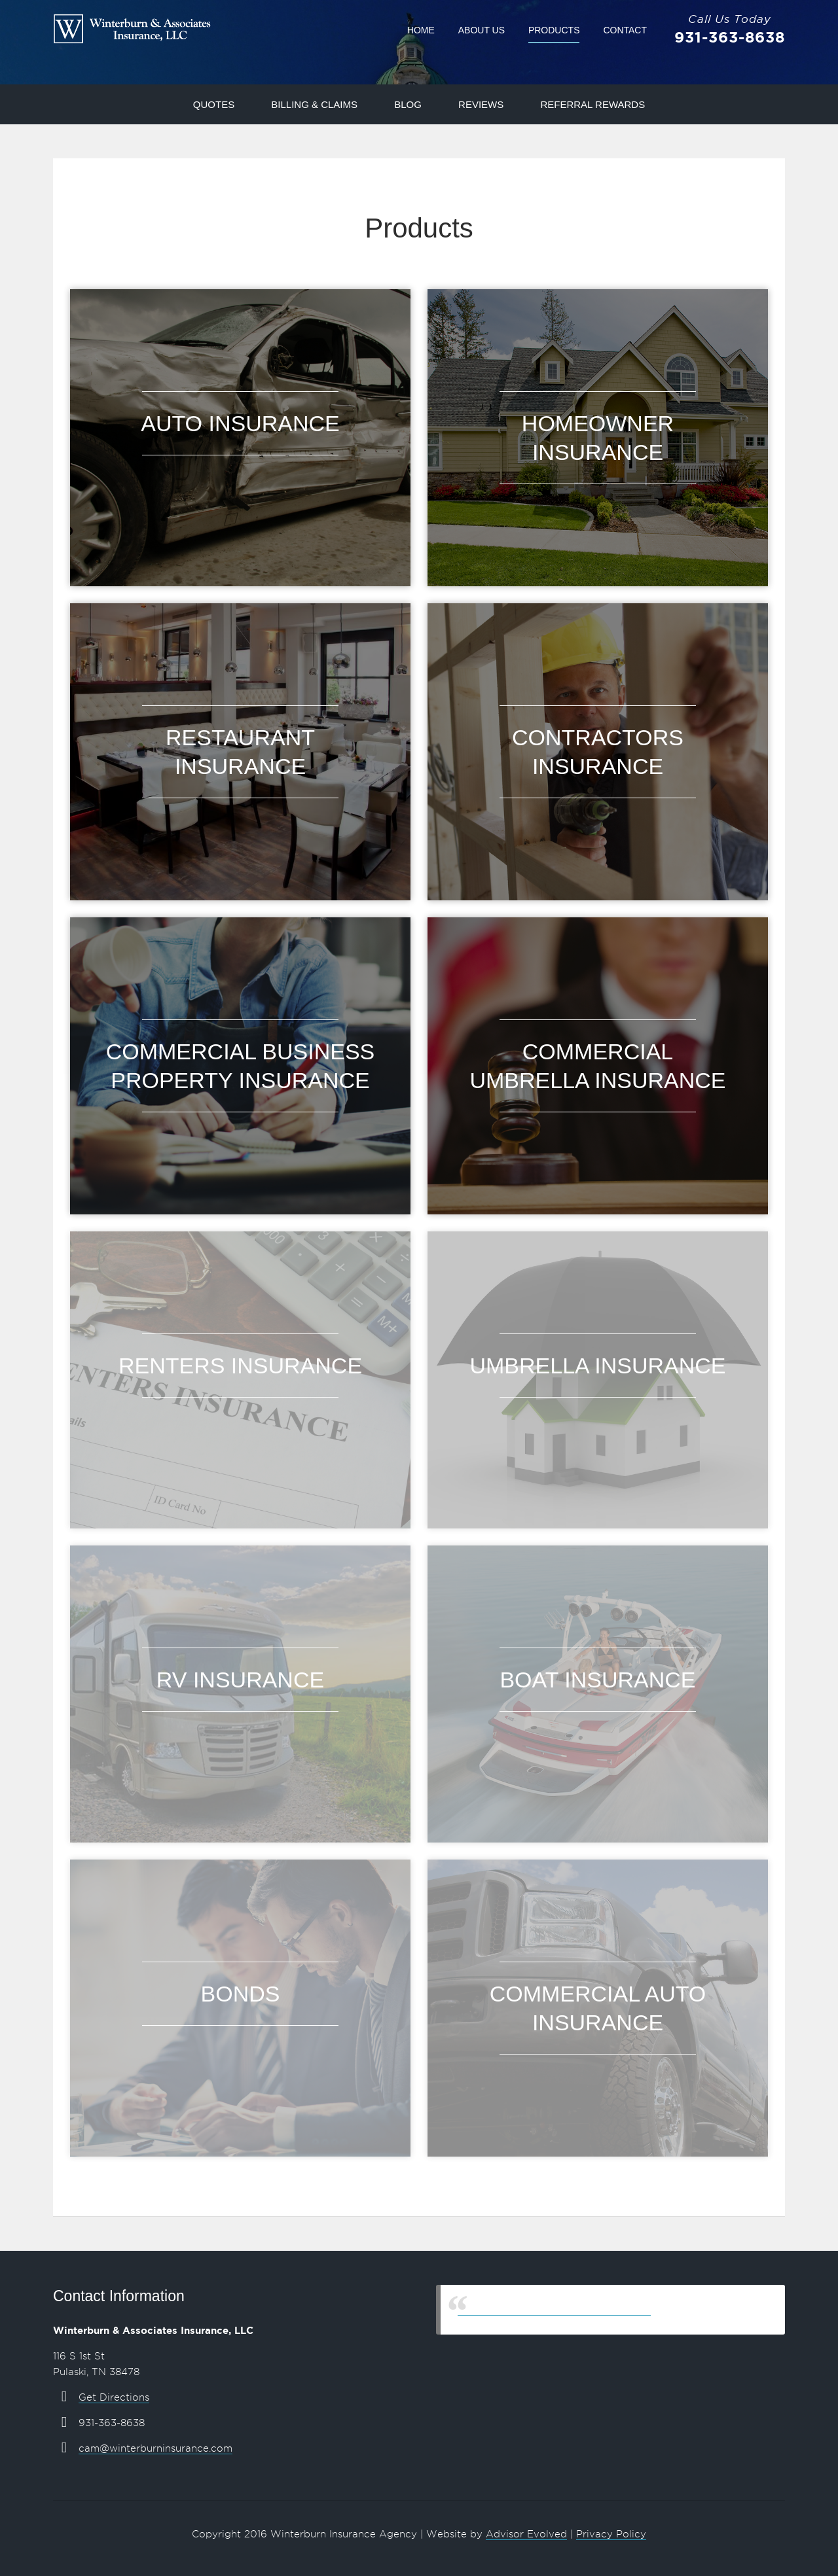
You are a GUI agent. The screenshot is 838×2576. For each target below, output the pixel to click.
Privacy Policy (611, 2534)
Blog (408, 104)
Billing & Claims (314, 104)
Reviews (480, 104)
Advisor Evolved (526, 2534)
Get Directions (114, 2397)
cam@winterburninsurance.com (155, 2448)
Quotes (213, 104)
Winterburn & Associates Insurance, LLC (554, 2309)
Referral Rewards (592, 104)
